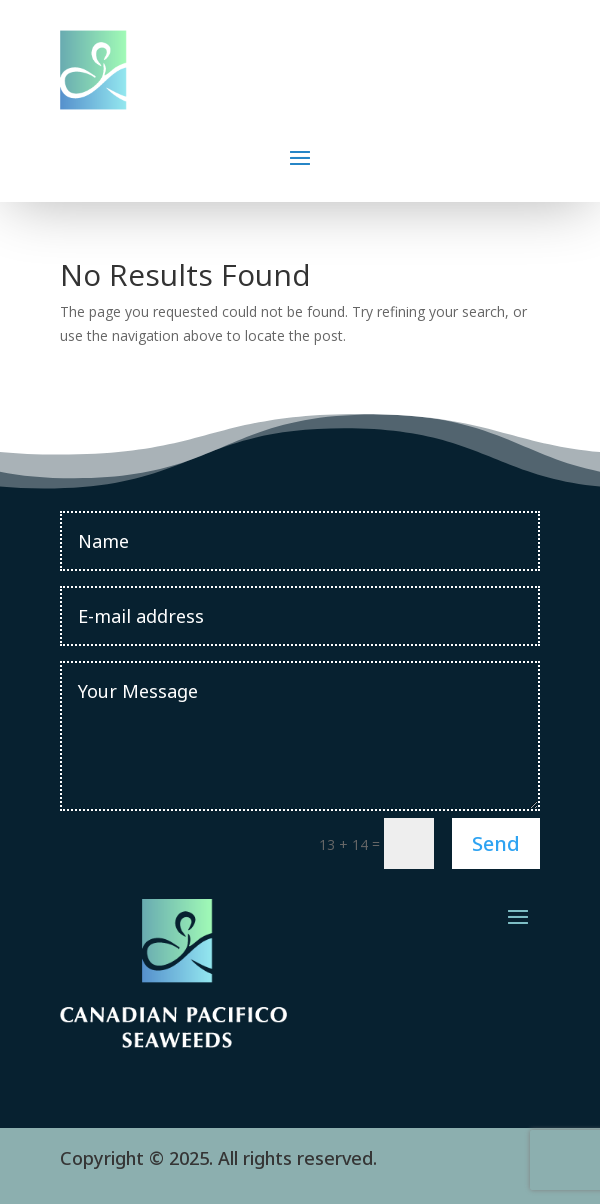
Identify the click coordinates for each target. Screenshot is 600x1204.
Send (496, 843)
